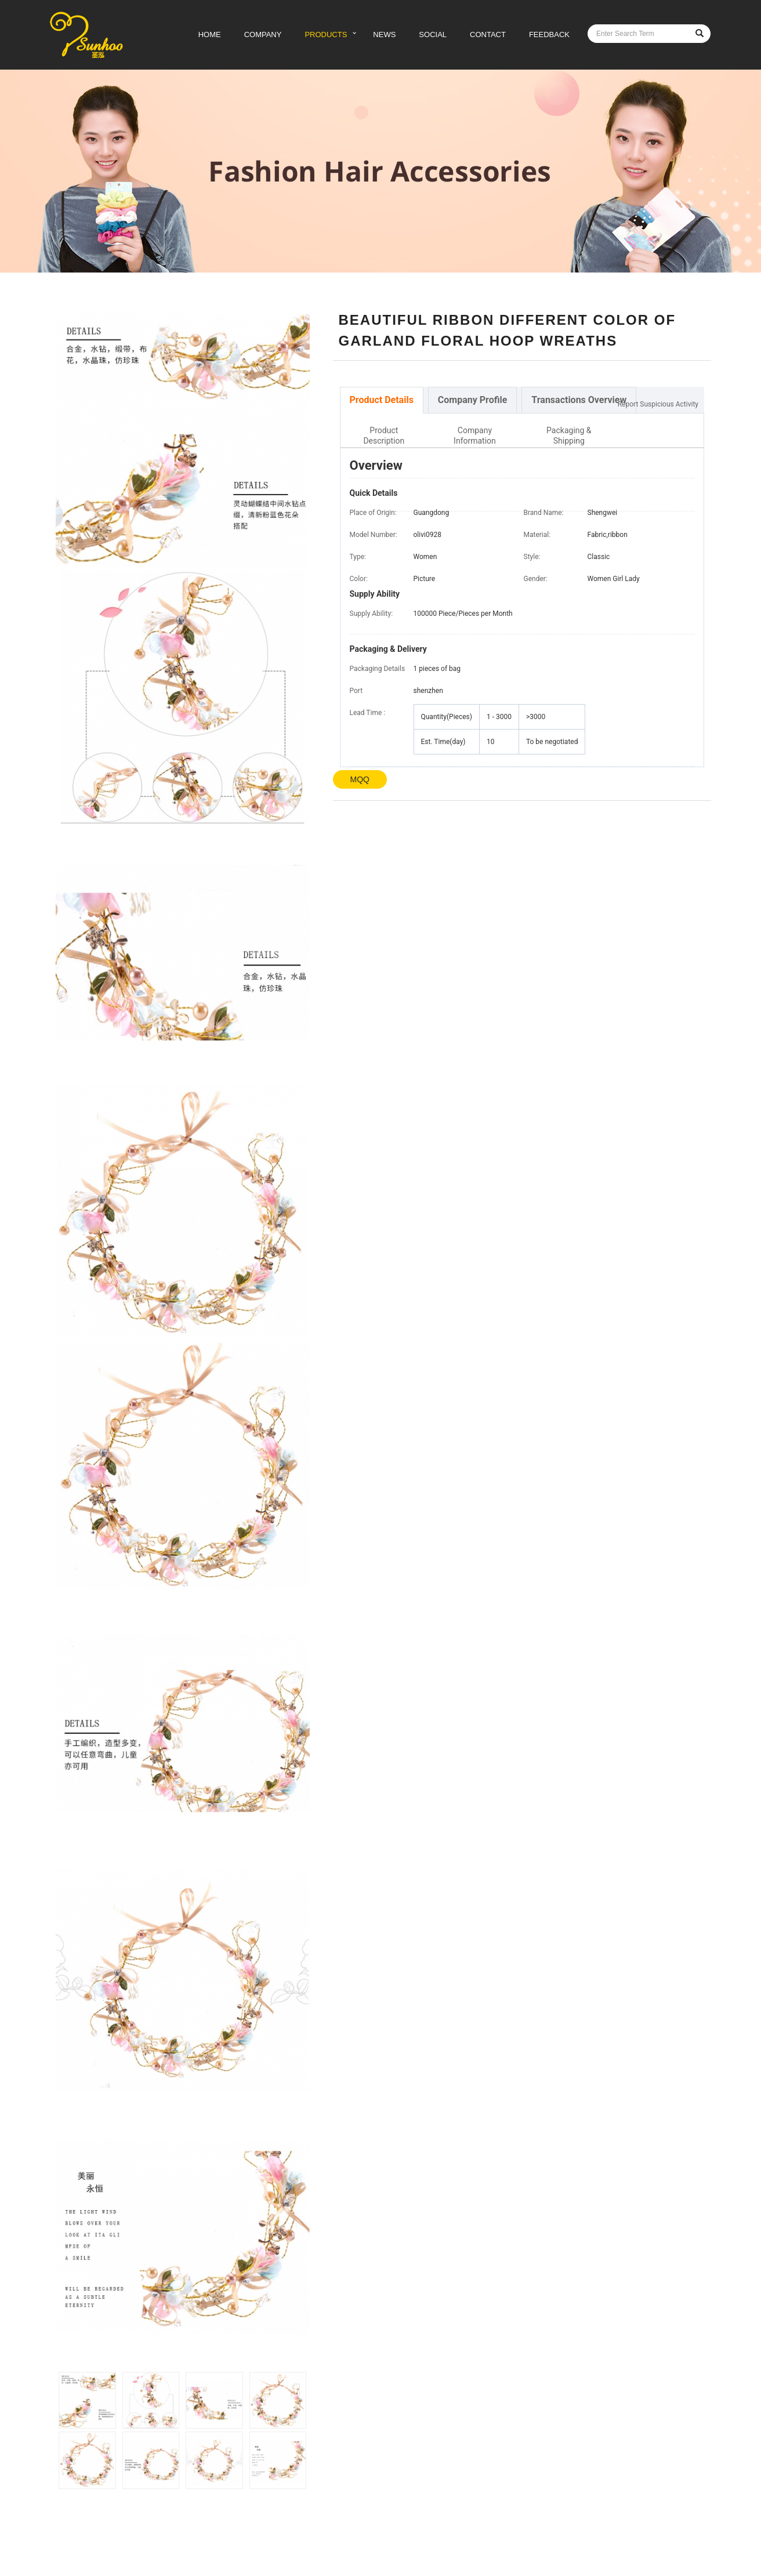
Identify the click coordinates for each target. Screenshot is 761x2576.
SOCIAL (433, 34)
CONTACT (488, 34)
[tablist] (522, 400)
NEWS (384, 34)
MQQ (359, 779)
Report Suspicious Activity (658, 404)
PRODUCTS (326, 34)
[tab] (381, 400)
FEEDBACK (549, 34)
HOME (209, 34)
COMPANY (263, 34)
